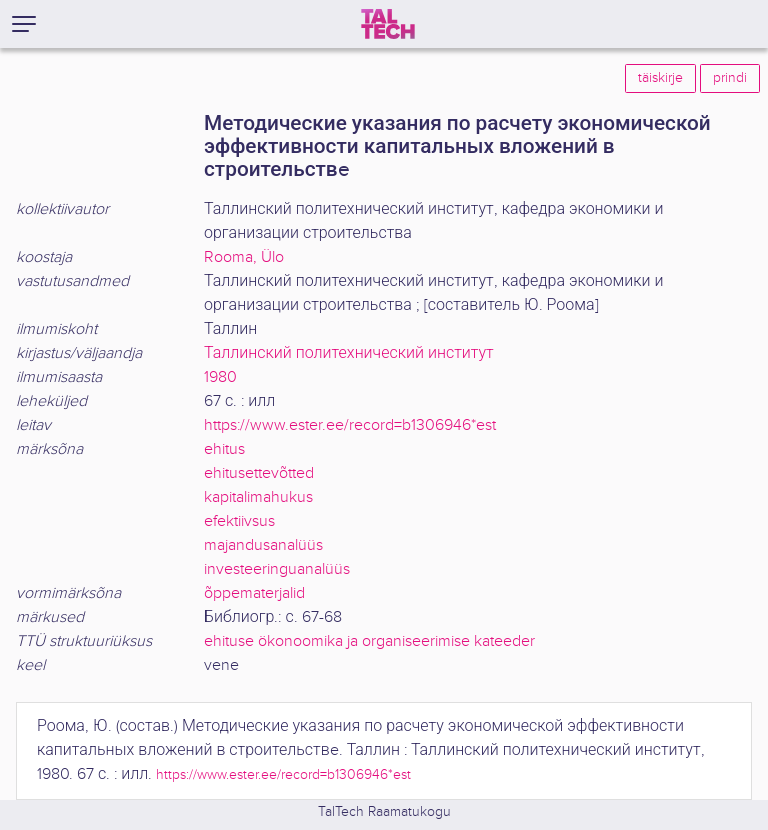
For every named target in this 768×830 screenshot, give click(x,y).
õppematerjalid (254, 593)
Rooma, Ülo (244, 257)
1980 (220, 377)
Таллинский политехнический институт (349, 353)
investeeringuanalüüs (277, 569)
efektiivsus (239, 521)
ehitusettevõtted (259, 473)
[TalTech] (388, 24)
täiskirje (660, 78)
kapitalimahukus (258, 497)
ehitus (224, 449)
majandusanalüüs (263, 545)
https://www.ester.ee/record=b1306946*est (350, 425)
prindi (730, 78)
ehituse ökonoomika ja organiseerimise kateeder (369, 641)
